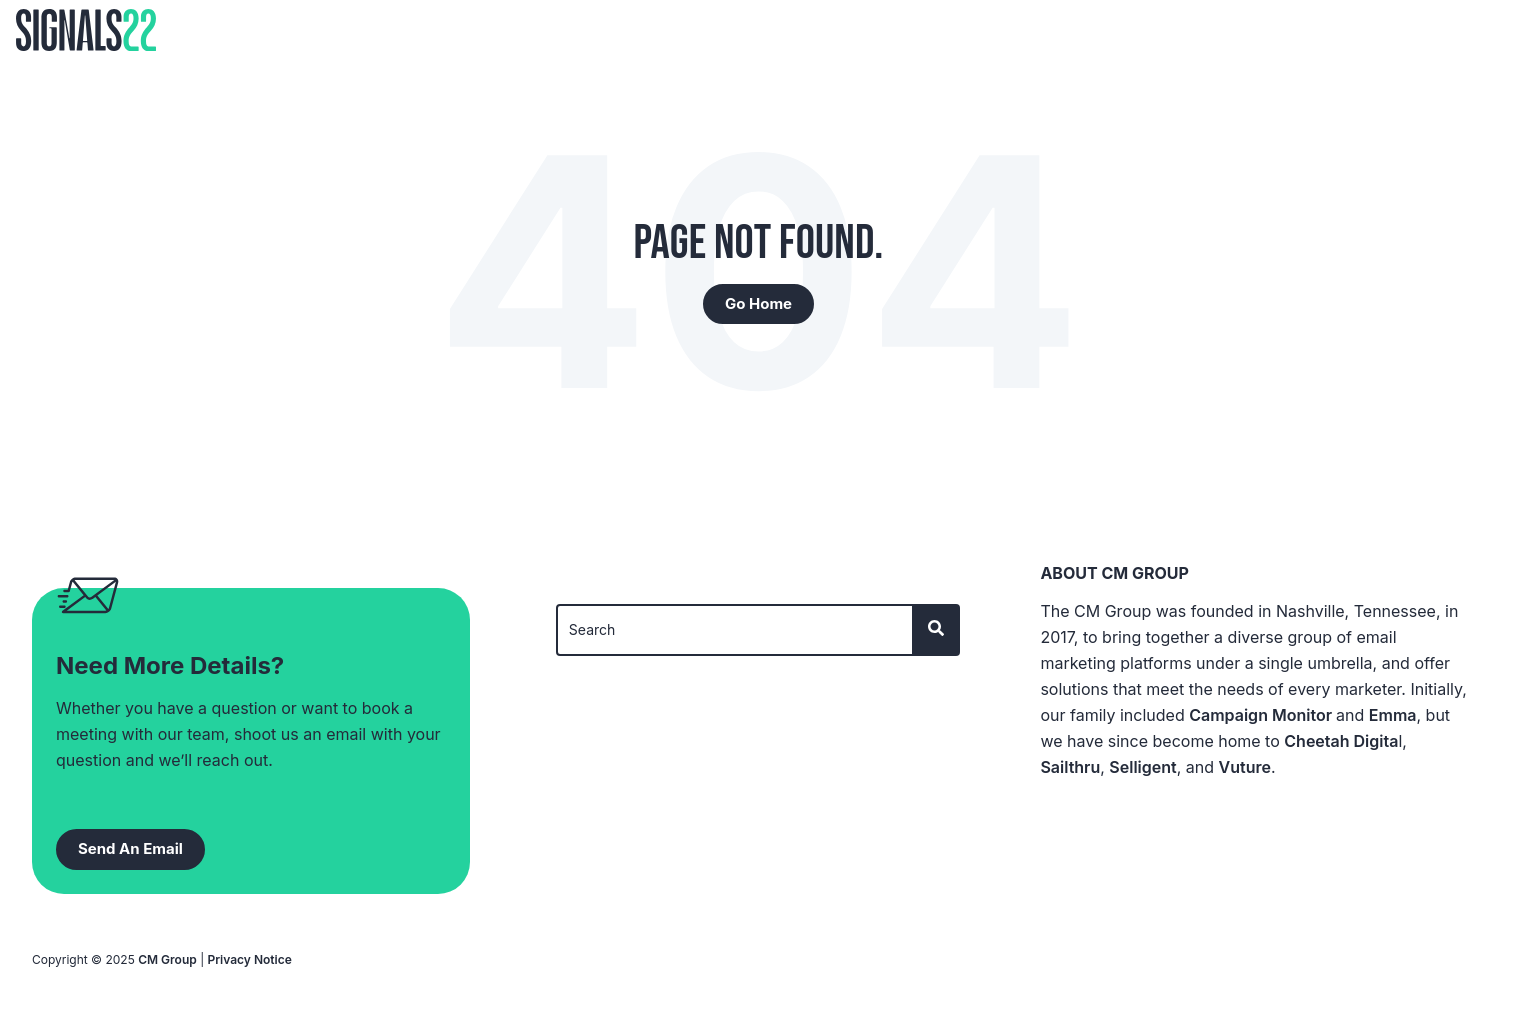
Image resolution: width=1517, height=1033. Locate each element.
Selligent (1142, 767)
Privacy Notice (250, 959)
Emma (1393, 715)
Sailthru (1070, 767)
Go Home (758, 303)
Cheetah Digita (1341, 741)
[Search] (735, 629)
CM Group (167, 959)
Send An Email (130, 848)
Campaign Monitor (1262, 715)
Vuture (1245, 767)
